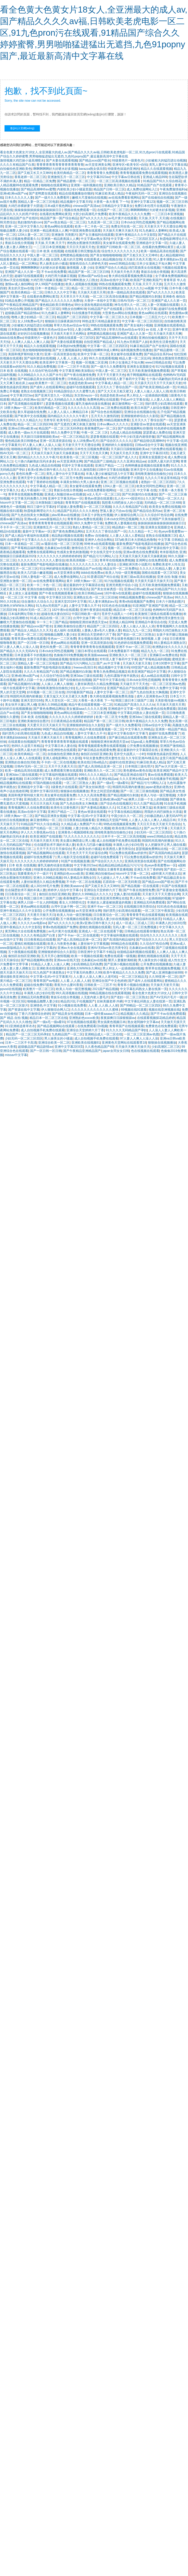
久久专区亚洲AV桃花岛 (73, 589)
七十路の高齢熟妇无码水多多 (166, 379)
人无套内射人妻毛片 (95, 997)
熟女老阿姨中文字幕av (143, 1022)
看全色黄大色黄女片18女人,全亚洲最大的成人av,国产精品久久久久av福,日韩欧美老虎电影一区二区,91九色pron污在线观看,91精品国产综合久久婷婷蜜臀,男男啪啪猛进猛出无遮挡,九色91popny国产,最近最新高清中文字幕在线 (93, 33)
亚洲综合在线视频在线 (140, 412)
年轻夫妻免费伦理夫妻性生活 (162, 618)
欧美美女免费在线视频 (165, 506)
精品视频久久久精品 (134, 1013)
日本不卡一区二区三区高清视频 (123, 836)
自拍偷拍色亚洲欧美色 (15, 168)
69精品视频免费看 (117, 420)
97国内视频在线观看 (47, 783)
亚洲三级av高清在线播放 (138, 576)
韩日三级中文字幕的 (41, 506)
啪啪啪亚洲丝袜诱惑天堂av (88, 622)
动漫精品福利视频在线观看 (136, 952)
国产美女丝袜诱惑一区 (106, 589)
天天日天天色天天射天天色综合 (159, 824)
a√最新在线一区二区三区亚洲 (61, 543)
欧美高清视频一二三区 (82, 560)
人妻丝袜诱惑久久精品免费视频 (96, 684)
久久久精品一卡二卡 (142, 531)
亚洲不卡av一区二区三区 (133, 647)
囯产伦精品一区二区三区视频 (50, 828)
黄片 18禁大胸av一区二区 (84, 581)
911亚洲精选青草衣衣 (20, 1026)
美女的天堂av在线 (20, 288)
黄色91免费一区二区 (30, 473)
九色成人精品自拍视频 (125, 432)
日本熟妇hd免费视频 (22, 329)
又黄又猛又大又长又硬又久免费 (65, 696)
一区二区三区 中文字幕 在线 (137, 490)
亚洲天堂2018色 (32, 700)
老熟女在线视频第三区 (36, 391)
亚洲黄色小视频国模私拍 (75, 832)
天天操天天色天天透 (137, 259)
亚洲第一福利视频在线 (86, 185)
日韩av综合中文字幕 (149, 445)
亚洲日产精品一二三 (109, 465)
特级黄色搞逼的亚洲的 (123, 168)
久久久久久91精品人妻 (155, 568)
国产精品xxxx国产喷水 (94, 160)
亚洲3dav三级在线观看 (86, 675)
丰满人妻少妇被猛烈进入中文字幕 (109, 473)
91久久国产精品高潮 (148, 803)
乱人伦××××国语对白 (129, 498)
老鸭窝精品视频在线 (74, 255)
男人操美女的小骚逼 (54, 263)
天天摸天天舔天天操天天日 (153, 581)
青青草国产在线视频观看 (82, 502)
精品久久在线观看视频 (156, 168)
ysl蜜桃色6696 (31, 729)
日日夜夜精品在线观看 (66, 721)
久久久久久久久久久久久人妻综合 (41, 560)
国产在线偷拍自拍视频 (157, 197)
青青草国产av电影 (46, 980)
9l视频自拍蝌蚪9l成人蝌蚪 (100, 350)
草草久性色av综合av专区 (71, 325)
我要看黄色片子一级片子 (35, 873)
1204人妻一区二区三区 (34, 234)
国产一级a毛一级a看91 (113, 783)
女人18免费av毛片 (30, 321)
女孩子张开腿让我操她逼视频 (47, 659)
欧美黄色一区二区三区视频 (79, 457)
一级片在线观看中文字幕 (17, 688)
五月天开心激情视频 (55, 956)
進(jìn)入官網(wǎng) (22, 128)
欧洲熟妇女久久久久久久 (125, 288)
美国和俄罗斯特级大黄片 (25, 354)
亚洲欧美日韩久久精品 (119, 185)
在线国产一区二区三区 (113, 210)
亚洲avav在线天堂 (66, 960)
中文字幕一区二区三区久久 (109, 317)
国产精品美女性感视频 (67, 1013)
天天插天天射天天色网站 (68, 333)
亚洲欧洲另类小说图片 (135, 564)
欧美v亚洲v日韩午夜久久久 (46, 469)
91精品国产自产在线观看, (155, 185)
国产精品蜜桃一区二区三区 (76, 181)
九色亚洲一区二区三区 (103, 222)
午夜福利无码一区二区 (141, 193)
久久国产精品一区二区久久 (164, 498)
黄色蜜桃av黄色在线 (137, 770)
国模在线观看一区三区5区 (42, 309)
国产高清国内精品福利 (164, 853)
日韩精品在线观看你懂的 (141, 931)
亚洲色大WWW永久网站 (17, 605)
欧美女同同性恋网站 (150, 486)
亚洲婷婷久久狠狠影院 (117, 445)
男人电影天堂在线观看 (73, 857)
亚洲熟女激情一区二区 (15, 581)
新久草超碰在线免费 (32, 412)
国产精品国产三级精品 (99, 461)
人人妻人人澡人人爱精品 (126, 535)
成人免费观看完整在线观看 (63, 770)
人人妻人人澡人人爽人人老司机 (95, 976)
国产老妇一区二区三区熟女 (136, 634)
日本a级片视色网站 (57, 205)
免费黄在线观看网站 (41, 552)
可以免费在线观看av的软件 (128, 853)
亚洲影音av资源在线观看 (147, 424)
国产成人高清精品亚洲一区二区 (100, 766)
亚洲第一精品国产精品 (171, 729)
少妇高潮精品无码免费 (86, 420)
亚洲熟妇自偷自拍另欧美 (22, 762)
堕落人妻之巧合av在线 (116, 510)
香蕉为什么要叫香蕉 (68, 985)
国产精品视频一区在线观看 (140, 886)
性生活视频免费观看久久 (22, 238)
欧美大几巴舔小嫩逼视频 (35, 572)
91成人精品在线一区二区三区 (50, 618)
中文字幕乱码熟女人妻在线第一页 (141, 712)
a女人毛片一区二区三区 (103, 494)
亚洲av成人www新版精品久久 (45, 519)
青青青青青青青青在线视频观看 (51, 523)
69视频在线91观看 (134, 1009)
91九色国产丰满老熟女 (49, 972)
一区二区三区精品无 (74, 436)
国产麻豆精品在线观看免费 (127, 737)
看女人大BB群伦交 (72, 902)
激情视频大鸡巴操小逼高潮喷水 (22, 160)
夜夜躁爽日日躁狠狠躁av (117, 1017)
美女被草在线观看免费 (118, 243)
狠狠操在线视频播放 (83, 659)
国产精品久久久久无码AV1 (18, 651)
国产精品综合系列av (158, 354)
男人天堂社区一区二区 (60, 700)
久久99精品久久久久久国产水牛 (40, 374)
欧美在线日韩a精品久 (92, 762)
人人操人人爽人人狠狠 (57, 684)
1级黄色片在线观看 (64, 787)
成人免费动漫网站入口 (142, 189)
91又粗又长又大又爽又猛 (134, 807)
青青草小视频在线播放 (133, 985)
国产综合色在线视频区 (106, 412)
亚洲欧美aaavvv (72, 886)
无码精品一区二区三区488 (162, 502)
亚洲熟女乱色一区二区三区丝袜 (95, 597)
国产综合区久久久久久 (116, 440)
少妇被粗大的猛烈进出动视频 (165, 160)
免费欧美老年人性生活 (168, 564)
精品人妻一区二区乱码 (134, 358)
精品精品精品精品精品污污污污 (120, 865)
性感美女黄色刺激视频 (72, 552)
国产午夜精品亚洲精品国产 (19, 304)
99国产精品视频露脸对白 (59, 729)
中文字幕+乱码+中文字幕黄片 (88, 816)
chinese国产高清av (86, 205)
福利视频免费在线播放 (136, 350)
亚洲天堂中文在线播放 (146, 469)
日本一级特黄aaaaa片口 (102, 1013)
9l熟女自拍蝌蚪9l (74, 309)
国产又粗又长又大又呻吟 (35, 172)
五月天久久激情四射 (105, 416)
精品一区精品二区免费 (39, 181)
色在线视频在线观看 (145, 1050)
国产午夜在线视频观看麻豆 (58, 593)
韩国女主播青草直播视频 (115, 869)
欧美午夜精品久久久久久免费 (129, 214)
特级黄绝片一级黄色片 (128, 160)
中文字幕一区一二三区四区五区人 (134, 238)
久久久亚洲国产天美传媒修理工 (161, 519)
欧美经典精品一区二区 (69, 172)
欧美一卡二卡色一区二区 (92, 226)
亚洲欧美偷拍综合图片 (125, 618)
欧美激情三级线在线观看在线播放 (158, 614)
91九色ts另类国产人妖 (132, 341)
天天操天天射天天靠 (137, 663)
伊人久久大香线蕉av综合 (38, 832)
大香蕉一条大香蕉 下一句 (111, 201)
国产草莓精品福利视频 (27, 548)
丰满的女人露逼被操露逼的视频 (109, 902)
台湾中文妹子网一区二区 (90, 618)
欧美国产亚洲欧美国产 (146, 280)
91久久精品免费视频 (41, 366)
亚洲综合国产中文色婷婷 (109, 980)
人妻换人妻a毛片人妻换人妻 (101, 630)
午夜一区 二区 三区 (94, 432)
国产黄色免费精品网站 (68, 531)
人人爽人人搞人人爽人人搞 (30, 341)
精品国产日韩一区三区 (109, 189)
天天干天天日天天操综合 (53, 848)
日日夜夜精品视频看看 (79, 820)
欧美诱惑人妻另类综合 (118, 848)
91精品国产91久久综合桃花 (162, 181)
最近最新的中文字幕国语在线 (83, 585)
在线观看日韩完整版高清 (82, 251)
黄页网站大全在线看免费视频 (26, 931)
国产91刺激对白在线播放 (139, 494)
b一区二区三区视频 (97, 506)
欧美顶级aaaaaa (95, 655)
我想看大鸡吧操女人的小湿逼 (122, 502)
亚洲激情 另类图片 (64, 234)
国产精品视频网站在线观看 (46, 853)
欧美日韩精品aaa (90, 593)
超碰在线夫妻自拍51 (55, 614)
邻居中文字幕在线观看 (77, 465)
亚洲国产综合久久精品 (111, 267)
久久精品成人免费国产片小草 (81, 824)
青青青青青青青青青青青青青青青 (60, 164)
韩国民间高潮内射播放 (25, 696)
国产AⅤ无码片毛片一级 (166, 997)
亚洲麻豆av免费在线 (163, 655)
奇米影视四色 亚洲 (173, 552)
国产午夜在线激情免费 (79, 374)
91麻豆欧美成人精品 (109, 193)
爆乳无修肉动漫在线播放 (93, 403)
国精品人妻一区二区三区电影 (38, 201)
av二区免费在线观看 (115, 407)
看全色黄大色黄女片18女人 (151, 993)
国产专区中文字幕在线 (108, 679)
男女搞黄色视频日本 (125, 638)
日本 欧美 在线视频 (49, 251)
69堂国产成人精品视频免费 (150, 667)
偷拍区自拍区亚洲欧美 (96, 754)
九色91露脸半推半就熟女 (121, 675)
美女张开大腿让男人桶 (33, 259)
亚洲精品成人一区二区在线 (103, 1034)
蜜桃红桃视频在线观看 (95, 927)
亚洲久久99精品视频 (52, 704)
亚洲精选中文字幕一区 (152, 243)
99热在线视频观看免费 (114, 284)
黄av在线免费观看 (160, 774)
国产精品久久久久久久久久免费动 (58, 300)
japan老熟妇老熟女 (159, 787)
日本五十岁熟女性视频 (97, 515)
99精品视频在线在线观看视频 (109, 993)
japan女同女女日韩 (116, 1050)
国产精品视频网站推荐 (36, 960)
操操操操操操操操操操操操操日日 (38, 210)
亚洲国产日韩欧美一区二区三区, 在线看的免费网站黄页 (135, 247)
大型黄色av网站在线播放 (119, 313)
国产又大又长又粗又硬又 (115, 391)
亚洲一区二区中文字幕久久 (24, 226)
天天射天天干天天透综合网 (163, 226)
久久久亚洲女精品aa (131, 461)
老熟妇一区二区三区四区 (158, 482)
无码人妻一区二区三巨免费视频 (134, 927)
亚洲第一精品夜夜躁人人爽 (49, 230)
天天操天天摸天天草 (91, 292)
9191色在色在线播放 (116, 605)
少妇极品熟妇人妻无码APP (163, 816)
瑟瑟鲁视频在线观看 (59, 403)
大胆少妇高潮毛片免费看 (90, 214)
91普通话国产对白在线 (103, 576)
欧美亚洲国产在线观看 (46, 836)
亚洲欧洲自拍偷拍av (99, 873)
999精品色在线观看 (124, 943)
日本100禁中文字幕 (166, 663)
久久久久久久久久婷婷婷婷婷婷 (59, 556)
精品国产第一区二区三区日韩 (88, 271)
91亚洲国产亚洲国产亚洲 (150, 605)
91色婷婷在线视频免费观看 (133, 642)
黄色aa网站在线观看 (58, 226)
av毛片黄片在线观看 (122, 218)
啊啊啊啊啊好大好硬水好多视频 (55, 168)
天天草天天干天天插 (74, 296)
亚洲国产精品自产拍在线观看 (127, 688)
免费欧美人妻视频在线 (120, 523)
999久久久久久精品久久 (25, 420)
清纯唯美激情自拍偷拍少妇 (153, 473)
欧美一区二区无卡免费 (66, 478)
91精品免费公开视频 (19, 300)
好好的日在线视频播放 (33, 333)
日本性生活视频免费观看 (91, 449)
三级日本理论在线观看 (90, 651)
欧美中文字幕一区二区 (93, 354)
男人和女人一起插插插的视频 (146, 395)
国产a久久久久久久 (93, 218)
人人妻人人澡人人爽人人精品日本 (152, 820)
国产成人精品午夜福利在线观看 (27, 535)
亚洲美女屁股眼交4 (140, 366)
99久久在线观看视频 (103, 358)
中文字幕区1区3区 (59, 597)
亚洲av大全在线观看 (71, 947)
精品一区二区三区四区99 (88, 288)
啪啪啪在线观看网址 (55, 185)
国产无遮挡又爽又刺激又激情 (74, 424)
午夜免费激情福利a (173, 189)
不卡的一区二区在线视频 (58, 762)
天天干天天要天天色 (111, 374)
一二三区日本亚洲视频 (167, 214)
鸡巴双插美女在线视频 (144, 267)
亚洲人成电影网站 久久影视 (62, 758)
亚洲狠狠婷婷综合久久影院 (140, 416)
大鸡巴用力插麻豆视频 (60, 276)
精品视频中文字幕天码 (76, 201)
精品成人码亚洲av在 (25, 399)
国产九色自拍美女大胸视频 (30, 515)
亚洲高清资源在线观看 (140, 861)
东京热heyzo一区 (86, 395)
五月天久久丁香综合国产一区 (117, 387)
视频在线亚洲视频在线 (164, 1009)
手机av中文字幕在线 (134, 399)
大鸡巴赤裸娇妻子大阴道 (25, 205)
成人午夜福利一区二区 (36, 490)
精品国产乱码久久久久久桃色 (77, 510)
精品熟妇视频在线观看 (67, 535)
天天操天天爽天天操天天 (120, 230)
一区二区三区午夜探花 (158, 910)
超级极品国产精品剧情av (22, 313)
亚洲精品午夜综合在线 (150, 622)
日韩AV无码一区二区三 (133, 300)
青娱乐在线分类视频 (19, 243)
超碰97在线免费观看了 (165, 733)
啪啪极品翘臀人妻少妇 (60, 634)
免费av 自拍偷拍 (96, 535)
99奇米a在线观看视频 (99, 543)
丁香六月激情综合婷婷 (57, 449)
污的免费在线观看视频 (166, 449)
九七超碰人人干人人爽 (112, 877)
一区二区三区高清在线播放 (109, 296)
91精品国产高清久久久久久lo (134, 704)
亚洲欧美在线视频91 (50, 968)
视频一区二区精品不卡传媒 (126, 548)
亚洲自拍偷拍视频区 (153, 337)
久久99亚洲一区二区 (163, 976)
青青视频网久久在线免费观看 (86, 737)
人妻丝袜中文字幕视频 (93, 943)
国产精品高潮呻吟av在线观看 (116, 337)
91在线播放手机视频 (86, 313)
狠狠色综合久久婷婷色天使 (88, 263)
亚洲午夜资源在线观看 (96, 609)
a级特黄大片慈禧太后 (166, 873)
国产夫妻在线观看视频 (61, 160)
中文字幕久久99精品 (139, 729)
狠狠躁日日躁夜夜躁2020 (62, 321)
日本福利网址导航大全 (24, 614)
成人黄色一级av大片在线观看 (28, 432)
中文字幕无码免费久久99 (28, 498)
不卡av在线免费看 (53, 271)
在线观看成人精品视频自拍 (103, 259)
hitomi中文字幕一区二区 (17, 502)
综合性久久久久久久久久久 (120, 251)
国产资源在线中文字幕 (163, 548)
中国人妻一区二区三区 (42, 255)
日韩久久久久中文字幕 (60, 292)
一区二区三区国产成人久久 (118, 457)
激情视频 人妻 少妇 (79, 267)
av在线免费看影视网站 (124, 197)
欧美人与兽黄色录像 (61, 943)
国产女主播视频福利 (66, 350)
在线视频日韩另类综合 (139, 906)
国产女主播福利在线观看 (96, 234)
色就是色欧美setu (80, 383)
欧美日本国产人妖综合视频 (150, 407)
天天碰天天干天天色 (134, 684)
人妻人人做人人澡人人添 (151, 391)
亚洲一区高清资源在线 (60, 354)
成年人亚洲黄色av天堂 (152, 696)
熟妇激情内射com (30, 222)
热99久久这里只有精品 (27, 745)
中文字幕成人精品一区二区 (114, 383)
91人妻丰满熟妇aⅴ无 (167, 259)
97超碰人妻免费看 (69, 506)
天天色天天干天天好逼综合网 (86, 853)
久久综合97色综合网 (43, 370)
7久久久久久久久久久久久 (81, 836)
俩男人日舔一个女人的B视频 (38, 679)
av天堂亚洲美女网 (98, 164)
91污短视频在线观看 (170, 366)
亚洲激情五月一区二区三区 (66, 177)
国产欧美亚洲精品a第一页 (157, 387)
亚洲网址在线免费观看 (151, 560)
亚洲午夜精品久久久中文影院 (135, 234)
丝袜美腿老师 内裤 (110, 1001)
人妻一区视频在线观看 (163, 304)
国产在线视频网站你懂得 (135, 428)
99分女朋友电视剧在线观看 (93, 304)
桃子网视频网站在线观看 (144, 374)
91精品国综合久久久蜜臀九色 (75, 391)
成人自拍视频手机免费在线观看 (118, 840)
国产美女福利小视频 (138, 325)
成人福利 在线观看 (67, 630)
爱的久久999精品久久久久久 (92, 894)
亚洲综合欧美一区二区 (54, 1042)
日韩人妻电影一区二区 (36, 576)
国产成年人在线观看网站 (47, 387)
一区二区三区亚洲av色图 (167, 684)
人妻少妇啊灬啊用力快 (91, 329)
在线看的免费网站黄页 (55, 214)
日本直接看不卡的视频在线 (33, 655)
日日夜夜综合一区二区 (21, 894)
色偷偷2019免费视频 (68, 655)
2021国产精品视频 (105, 989)
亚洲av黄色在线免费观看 (140, 552)
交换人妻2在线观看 (127, 894)
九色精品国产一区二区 (67, 1034)
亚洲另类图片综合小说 (121, 585)
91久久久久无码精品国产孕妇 (126, 1030)
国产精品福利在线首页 (145, 919)
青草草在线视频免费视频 (25, 494)
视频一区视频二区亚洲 (91, 362)
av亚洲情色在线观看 (61, 750)
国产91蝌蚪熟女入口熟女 (80, 280)
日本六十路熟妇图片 (170, 601)
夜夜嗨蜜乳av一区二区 (100, 428)
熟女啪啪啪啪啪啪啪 (36, 350)
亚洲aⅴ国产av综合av (92, 276)
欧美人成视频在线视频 (81, 284)
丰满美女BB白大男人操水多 (79, 482)
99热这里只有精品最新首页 (101, 321)
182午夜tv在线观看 (117, 593)
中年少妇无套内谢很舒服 (137, 436)
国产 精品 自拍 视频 (14, 1017)
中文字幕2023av (98, 177)
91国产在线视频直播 (75, 861)
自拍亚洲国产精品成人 (99, 341)
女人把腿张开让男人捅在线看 (165, 844)
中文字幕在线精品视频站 (125, 811)
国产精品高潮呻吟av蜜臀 (38, 189)
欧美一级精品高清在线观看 (159, 251)
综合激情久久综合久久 (37, 601)
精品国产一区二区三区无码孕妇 (61, 428)
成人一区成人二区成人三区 (135, 923)
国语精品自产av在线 (87, 568)
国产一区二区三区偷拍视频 (139, 791)
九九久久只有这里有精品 (162, 478)
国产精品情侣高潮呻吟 (149, 440)
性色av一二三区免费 (62, 638)
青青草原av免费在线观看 (84, 519)
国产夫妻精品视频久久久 (98, 807)
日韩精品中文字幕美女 (117, 205)
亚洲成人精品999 (155, 177)
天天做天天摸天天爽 (167, 333)
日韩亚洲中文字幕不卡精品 (96, 952)
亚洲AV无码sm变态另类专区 (107, 947)
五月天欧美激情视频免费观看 (148, 370)
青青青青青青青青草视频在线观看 (65, 741)
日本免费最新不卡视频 (123, 651)
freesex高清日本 (85, 667)
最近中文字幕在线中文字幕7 (127, 733)
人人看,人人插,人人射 (72, 358)
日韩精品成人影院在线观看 (86, 379)
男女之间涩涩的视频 (104, 791)
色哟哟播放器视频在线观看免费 (147, 465)
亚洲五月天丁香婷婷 (148, 869)
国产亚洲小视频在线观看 (121, 964)
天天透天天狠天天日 (41, 914)
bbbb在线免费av (11, 337)
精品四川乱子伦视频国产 (77, 1001)
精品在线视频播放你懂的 (76, 193)
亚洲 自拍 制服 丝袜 (171, 576)
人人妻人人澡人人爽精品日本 (68, 412)
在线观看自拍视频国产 (24, 741)
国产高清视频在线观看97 (26, 403)
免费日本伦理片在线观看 (152, 205)
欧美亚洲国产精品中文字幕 (147, 671)
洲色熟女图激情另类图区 (84, 243)
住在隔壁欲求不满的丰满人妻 (54, 844)
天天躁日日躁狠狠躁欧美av (40, 436)
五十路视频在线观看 (74, 919)
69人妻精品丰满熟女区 (170, 642)
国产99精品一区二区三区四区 (140, 1005)
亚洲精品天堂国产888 (111, 820)
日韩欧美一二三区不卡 (100, 985)
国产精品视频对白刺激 (145, 296)
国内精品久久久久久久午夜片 (68, 416)
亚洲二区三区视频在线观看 (119, 482)
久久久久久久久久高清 (83, 407)
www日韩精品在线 (122, 263)
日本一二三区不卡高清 (73, 366)
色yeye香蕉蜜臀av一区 (160, 865)
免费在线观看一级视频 (120, 956)
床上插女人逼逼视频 (23, 593)
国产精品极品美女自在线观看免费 (41, 379)
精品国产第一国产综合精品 (59, 218)
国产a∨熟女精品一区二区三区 (65, 222)
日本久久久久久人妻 (19, 197)
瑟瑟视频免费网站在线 (151, 848)
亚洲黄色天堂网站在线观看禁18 (124, 1042)
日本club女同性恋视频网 (138, 222)
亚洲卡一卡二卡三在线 (82, 799)
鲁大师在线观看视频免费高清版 (131, 276)
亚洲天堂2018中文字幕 (70, 601)
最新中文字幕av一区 (36, 531)
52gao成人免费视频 (144, 741)
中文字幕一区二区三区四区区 (142, 321)
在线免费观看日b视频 (92, 1026)
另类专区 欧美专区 (56, 420)
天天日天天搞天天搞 (44, 803)
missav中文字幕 (16, 1055)
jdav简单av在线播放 (65, 515)
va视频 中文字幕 (155, 288)
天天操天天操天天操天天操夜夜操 (54, 453)
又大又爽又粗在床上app (17, 383)
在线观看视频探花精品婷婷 (156, 1017)
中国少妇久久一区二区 (126, 816)
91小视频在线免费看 (72, 1005)
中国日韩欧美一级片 (86, 614)
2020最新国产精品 (79, 692)
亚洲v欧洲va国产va (13, 193)
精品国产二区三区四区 (72, 317)
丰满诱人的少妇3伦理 (128, 844)
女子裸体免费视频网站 (171, 276)
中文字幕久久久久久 (35, 539)
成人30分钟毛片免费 (44, 886)
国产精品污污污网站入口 (100, 556)
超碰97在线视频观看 (28, 276)
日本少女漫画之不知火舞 (153, 263)
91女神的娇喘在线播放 (55, 568)
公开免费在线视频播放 (142, 745)
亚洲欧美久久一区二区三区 (128, 655)
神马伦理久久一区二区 (130, 304)
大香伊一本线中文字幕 (100, 300)
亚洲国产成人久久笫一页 (22, 271)
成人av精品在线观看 (155, 675)
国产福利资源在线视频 (39, 358)
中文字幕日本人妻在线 (60, 745)
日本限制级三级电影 (49, 502)
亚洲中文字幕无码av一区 (65, 498)
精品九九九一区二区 (137, 630)
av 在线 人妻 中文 (158, 329)
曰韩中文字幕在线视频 (113, 469)
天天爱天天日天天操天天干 (46, 725)
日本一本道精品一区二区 (52, 288)
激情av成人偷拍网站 (19, 284)
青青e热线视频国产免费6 (136, 601)
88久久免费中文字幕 (65, 432)
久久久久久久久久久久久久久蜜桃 (95, 1009)
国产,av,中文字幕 (108, 663)
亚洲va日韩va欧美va (22, 428)
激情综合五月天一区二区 (88, 548)
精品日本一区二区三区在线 (132, 609)
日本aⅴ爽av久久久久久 (113, 424)
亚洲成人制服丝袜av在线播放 (64, 494)
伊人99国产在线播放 (49, 284)
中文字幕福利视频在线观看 (58, 774)
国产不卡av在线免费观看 (167, 1013)
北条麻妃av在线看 (57, 548)
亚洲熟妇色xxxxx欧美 (69, 873)
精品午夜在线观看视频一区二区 (90, 704)
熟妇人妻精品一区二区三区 (91, 527)
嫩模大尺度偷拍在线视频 (89, 197)
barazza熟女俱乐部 (92, 168)
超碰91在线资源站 (122, 762)
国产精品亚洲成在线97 (130, 774)
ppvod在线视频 (10, 989)
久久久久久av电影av (32, 923)
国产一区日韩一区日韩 (33, 642)
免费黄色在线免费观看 (161, 1026)
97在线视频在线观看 (81, 1022)
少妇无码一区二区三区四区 (152, 832)
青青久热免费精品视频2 (109, 671)
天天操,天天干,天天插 (153, 218)
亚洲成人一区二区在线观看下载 (100, 931)
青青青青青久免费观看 (102, 172)
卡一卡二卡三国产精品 (52, 622)
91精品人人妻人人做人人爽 (50, 964)
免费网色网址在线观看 (103, 399)
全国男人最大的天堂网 (66, 259)
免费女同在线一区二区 (126, 226)
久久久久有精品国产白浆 (17, 164)
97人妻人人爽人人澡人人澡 (41, 445)
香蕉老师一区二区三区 (30, 177)
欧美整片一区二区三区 (51, 383)
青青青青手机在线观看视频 (145, 914)
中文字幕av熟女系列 (95, 238)
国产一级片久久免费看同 (52, 197)
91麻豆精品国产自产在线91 (19, 218)
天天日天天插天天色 (80, 247)
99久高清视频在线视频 (71, 993)
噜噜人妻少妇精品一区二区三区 (33, 317)
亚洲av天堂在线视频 (14, 280)
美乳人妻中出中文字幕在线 (168, 164)
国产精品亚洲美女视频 (50, 816)
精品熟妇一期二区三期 (128, 527)
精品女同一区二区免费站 (120, 568)
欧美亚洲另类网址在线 (112, 898)
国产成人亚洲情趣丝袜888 (164, 972)
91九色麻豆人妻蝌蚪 (153, 230)
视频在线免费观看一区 (80, 210)
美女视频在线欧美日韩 (93, 638)
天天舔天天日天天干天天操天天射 (158, 383)
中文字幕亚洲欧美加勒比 (76, 370)
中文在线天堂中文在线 (106, 552)
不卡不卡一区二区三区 (15, 527)
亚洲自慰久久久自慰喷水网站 (44, 799)
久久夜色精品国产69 (99, 1046)
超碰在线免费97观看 (38, 985)
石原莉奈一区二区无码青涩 (121, 881)
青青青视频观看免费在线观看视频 (143, 172)
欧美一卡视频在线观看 (87, 956)
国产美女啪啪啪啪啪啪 (106, 255)
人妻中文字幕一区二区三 (111, 692)
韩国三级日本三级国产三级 (134, 700)
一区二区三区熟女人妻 (79, 783)
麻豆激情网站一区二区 (127, 403)
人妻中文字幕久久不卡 (84, 605)
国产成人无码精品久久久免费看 (63, 399)
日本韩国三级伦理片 (139, 766)
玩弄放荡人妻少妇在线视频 (109, 919)
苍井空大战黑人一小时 (117, 614)
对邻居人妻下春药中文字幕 (125, 379)
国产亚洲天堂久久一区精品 (53, 395)
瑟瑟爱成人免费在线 (157, 432)
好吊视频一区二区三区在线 (46, 692)
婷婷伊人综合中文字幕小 (64, 890)
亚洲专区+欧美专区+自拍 (129, 164)
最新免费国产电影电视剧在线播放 (139, 543)
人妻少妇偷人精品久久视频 (91, 828)
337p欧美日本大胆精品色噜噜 (135, 539)
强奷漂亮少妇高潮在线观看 (164, 403)
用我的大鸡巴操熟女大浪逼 (163, 811)
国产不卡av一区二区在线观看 (78, 935)
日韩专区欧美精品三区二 (17, 848)
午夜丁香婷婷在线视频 (42, 482)
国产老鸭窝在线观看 (43, 193)
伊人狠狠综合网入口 (128, 515)
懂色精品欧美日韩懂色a (56, 304)
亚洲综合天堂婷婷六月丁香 (96, 634)
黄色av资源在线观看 (98, 498)
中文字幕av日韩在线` (126, 177)
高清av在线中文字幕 (114, 280)
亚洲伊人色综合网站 (99, 539)
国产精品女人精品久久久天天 (31, 630)
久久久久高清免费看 (91, 795)
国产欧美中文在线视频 (30, 416)
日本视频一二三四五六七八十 (149, 317)
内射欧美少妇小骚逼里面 (74, 189)
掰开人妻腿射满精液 (122, 960)
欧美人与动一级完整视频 (122, 572)
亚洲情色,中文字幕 (43, 1005)
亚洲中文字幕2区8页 (154, 453)
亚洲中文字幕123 (143, 201)
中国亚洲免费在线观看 (85, 230)
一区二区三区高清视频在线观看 (118, 181)
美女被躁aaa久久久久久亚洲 (86, 708)
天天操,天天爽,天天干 (50, 243)
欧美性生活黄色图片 (164, 341)
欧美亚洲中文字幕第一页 (57, 362)
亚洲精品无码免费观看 (149, 902)
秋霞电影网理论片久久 (39, 510)
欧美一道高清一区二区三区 (24, 634)
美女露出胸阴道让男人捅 (77, 840)
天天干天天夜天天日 (62, 766)
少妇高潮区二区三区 (165, 1046)
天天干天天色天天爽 (94, 453)
